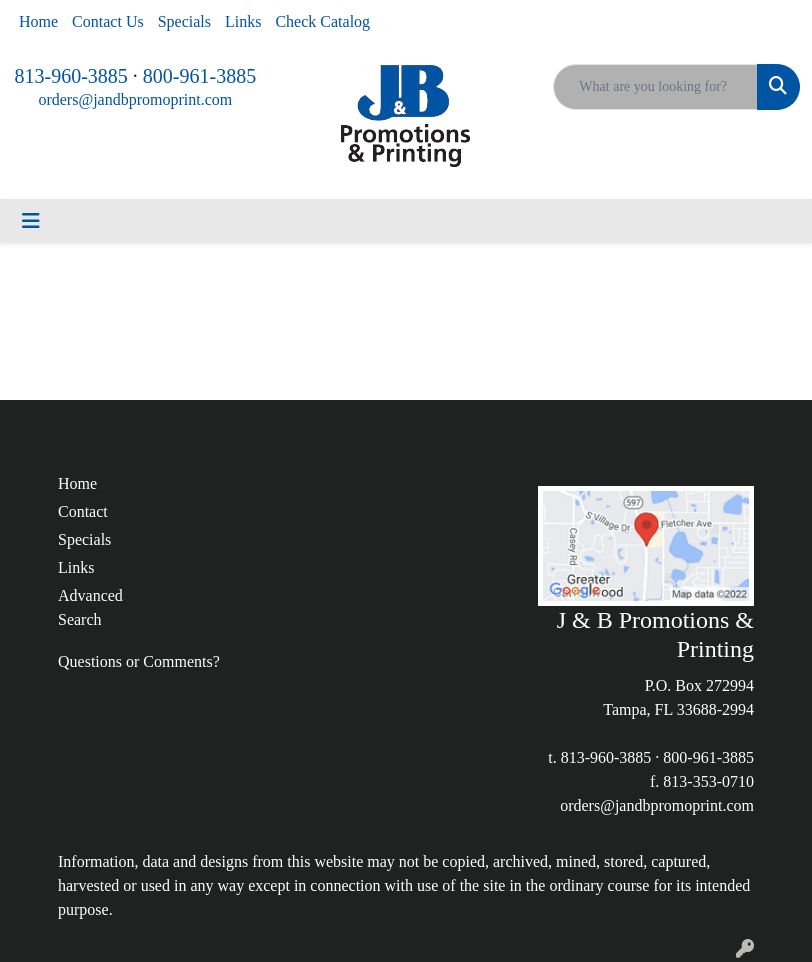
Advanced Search (90, 607)
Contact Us (108, 21)
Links (243, 21)
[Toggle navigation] (31, 221)
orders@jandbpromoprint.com (135, 99)
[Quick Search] (655, 87)
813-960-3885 (71, 76)
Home (38, 21)
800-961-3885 (199, 76)
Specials (184, 21)
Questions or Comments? (139, 661)
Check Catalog (322, 21)
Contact (83, 511)
